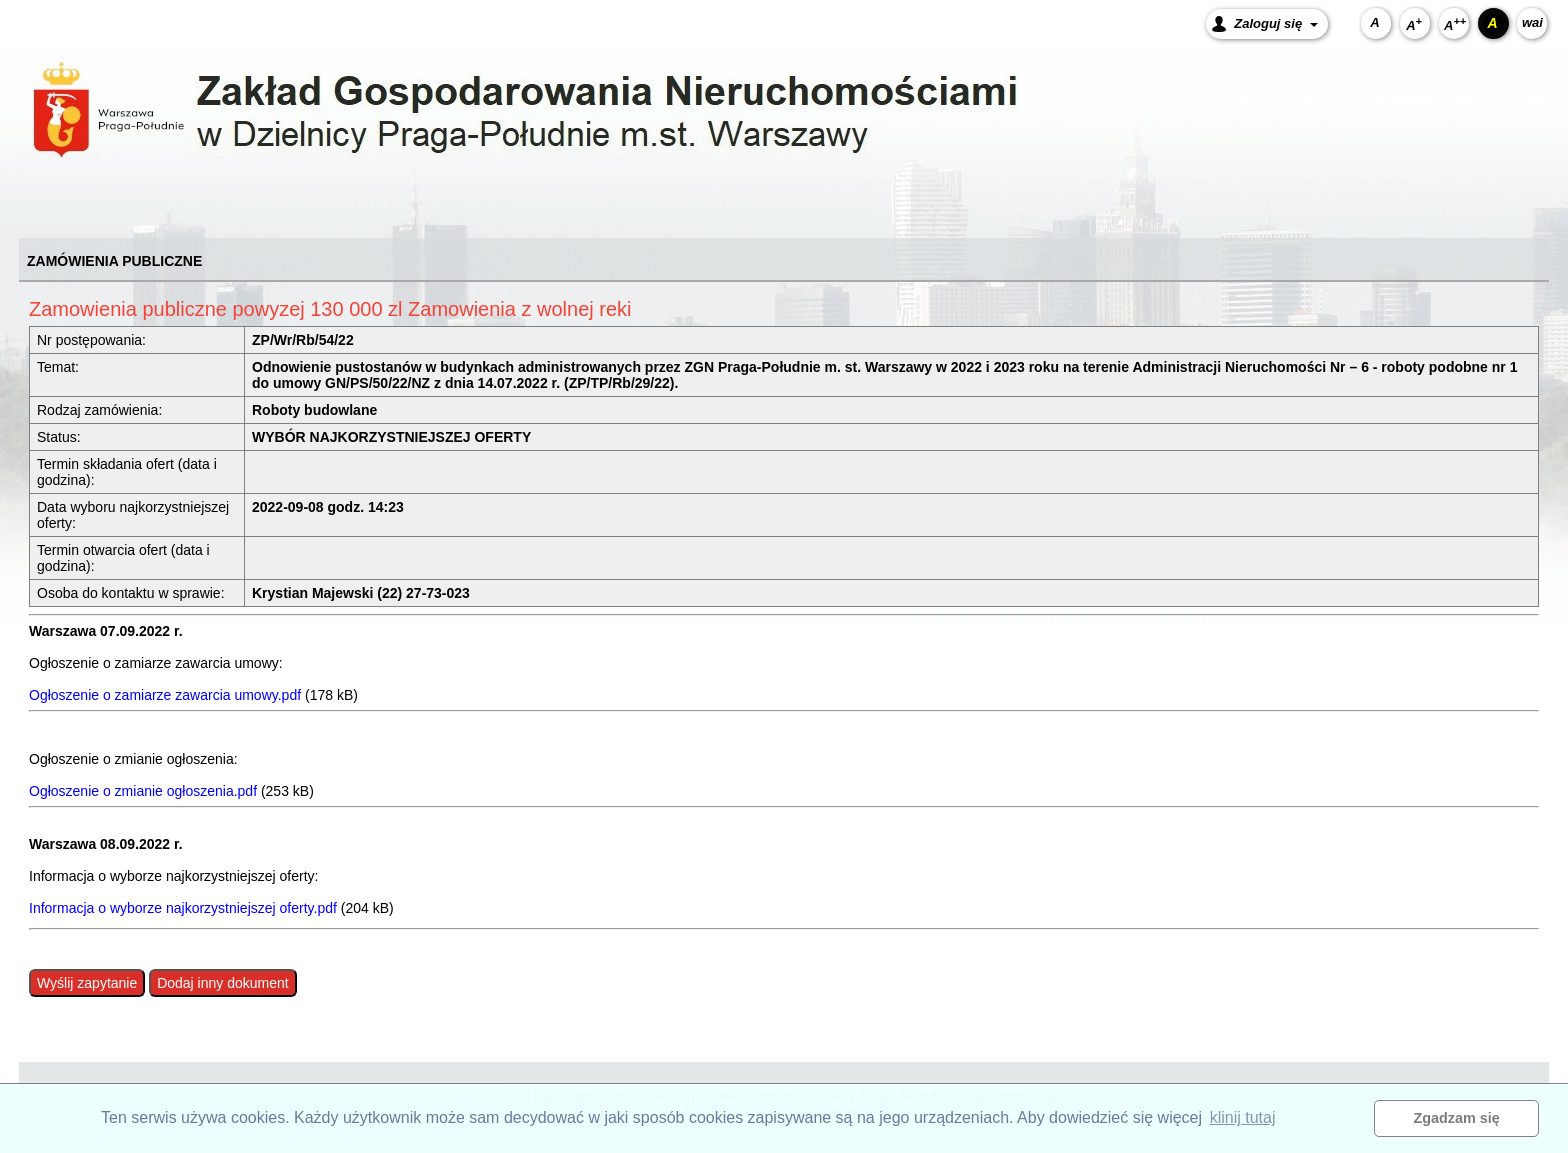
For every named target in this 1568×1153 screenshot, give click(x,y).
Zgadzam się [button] (1457, 1118)
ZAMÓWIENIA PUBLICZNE (114, 261)
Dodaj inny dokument (223, 983)
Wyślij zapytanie (87, 983)
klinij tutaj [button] (1243, 1117)
